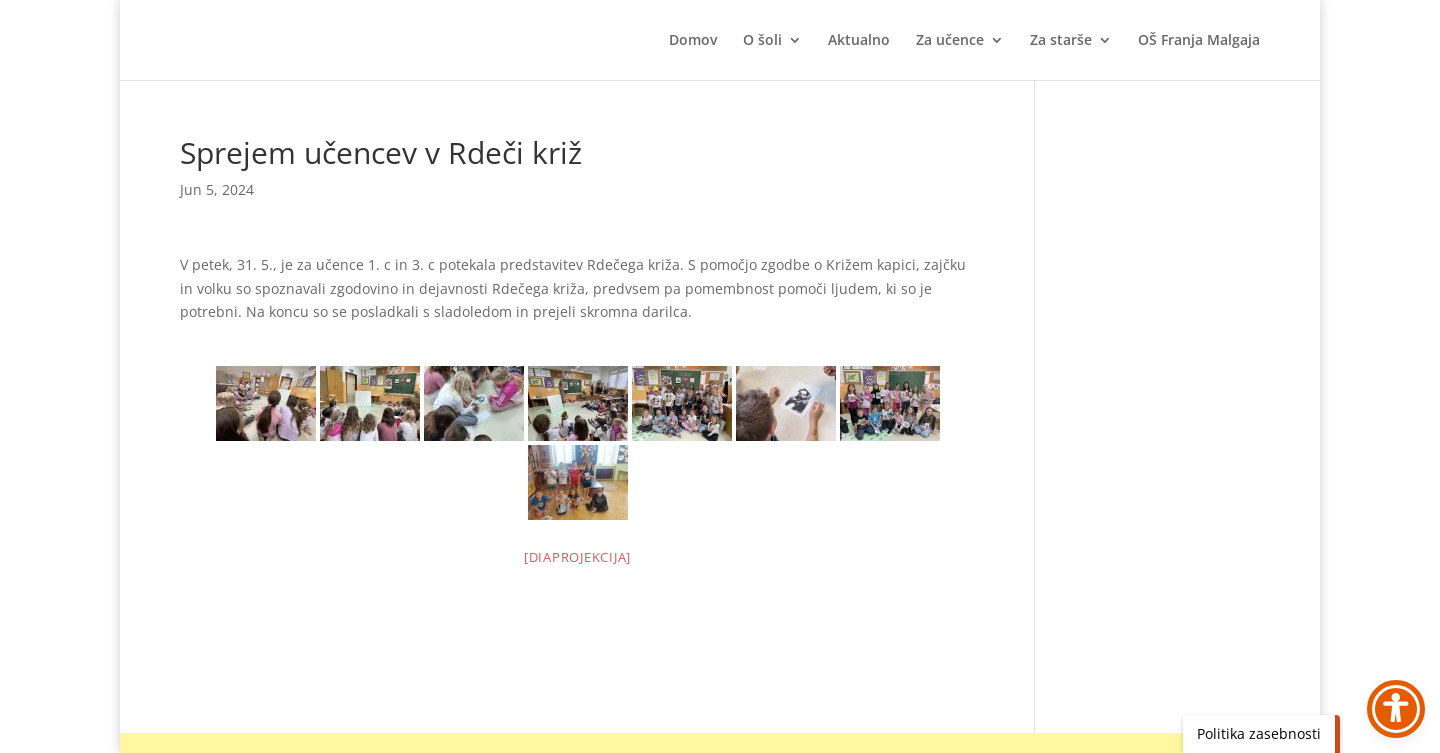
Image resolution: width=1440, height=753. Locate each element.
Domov (693, 41)
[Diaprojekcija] (577, 557)
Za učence (950, 41)
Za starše (1061, 41)
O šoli (762, 41)
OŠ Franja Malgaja (1199, 41)
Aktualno (859, 41)
